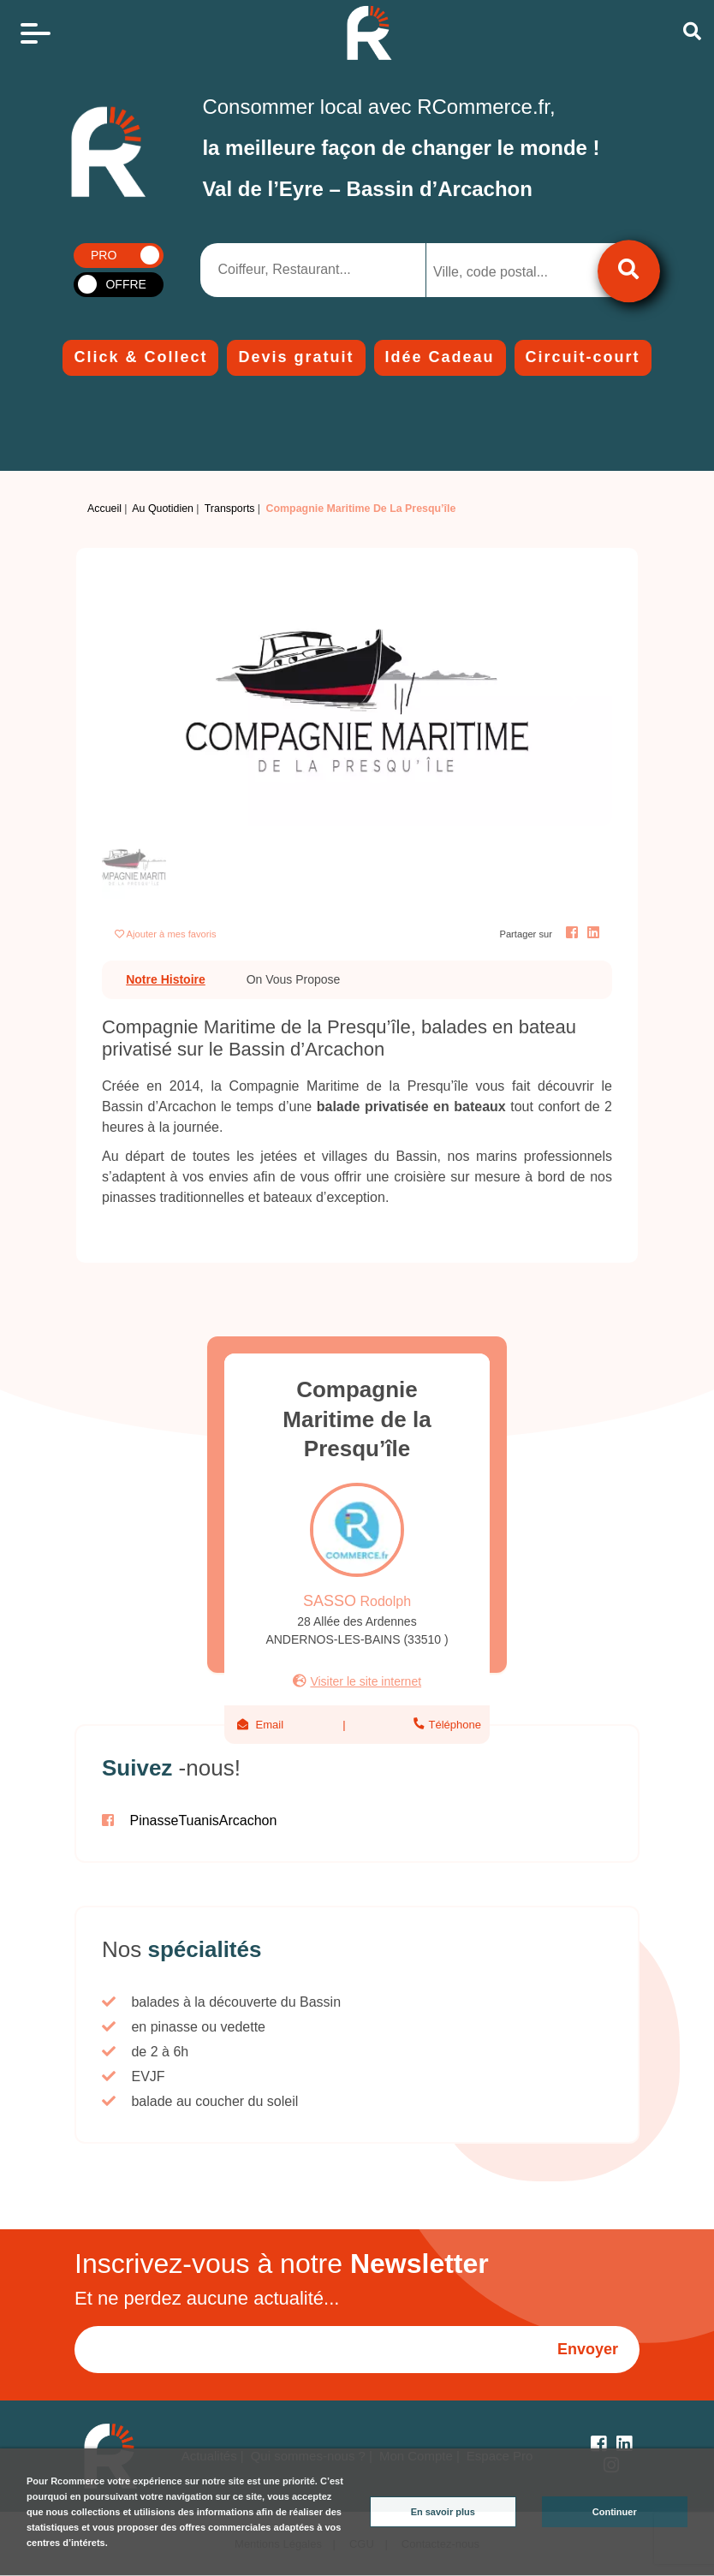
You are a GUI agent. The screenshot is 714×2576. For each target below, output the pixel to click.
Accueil (104, 509)
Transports (230, 509)
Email (270, 1724)
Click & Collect (140, 357)
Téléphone (453, 1724)
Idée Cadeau (440, 357)
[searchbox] (501, 272)
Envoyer (587, 2349)
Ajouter (172, 934)
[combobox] (515, 270)
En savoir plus (443, 2512)
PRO (103, 255)
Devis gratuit (296, 357)
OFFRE (125, 284)
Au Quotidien (162, 509)
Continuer (614, 2512)
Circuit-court (583, 357)
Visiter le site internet (365, 1681)
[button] (140, 699)
